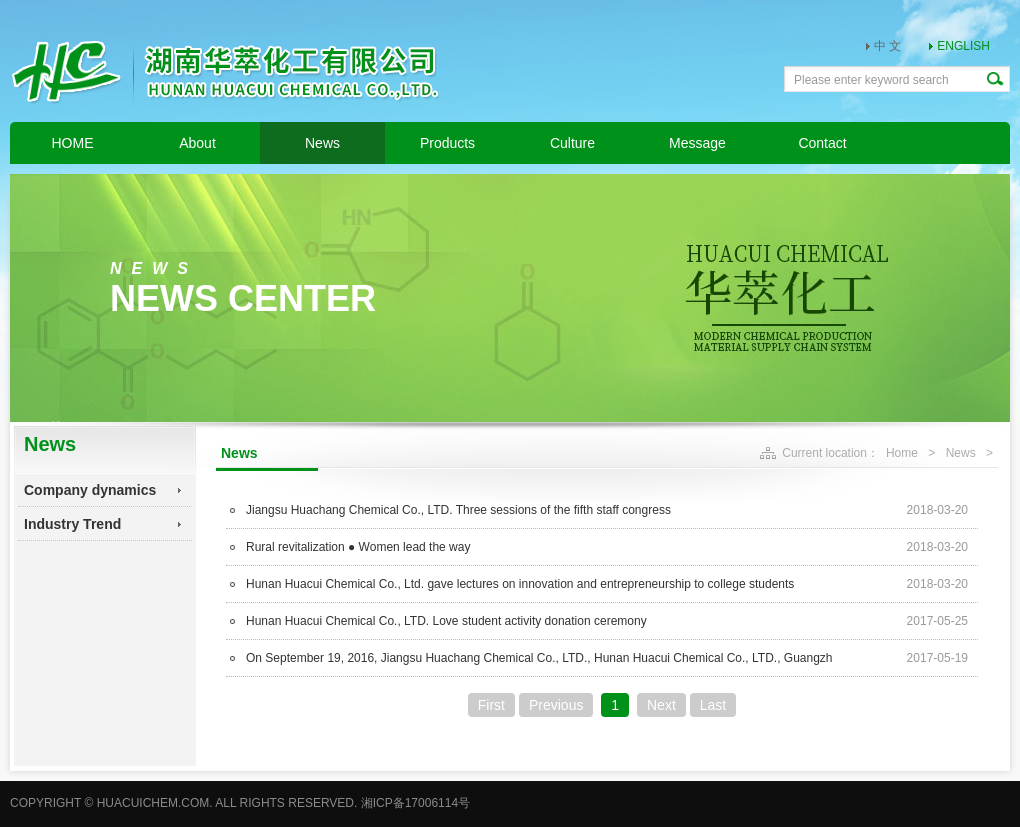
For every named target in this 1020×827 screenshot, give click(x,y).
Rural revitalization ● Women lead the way (358, 547)
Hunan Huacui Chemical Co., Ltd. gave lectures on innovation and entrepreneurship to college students (520, 584)
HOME (73, 143)
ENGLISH (963, 46)
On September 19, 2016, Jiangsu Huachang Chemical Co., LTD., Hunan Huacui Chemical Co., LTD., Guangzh (539, 658)
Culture (572, 143)
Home (902, 453)
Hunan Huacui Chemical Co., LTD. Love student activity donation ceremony (446, 621)
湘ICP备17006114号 (415, 803)
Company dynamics (90, 490)
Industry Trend (72, 524)
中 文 (887, 46)
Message (697, 143)
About (197, 143)
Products (447, 143)
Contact (822, 143)
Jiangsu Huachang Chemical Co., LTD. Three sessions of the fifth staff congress (458, 510)
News (322, 143)
